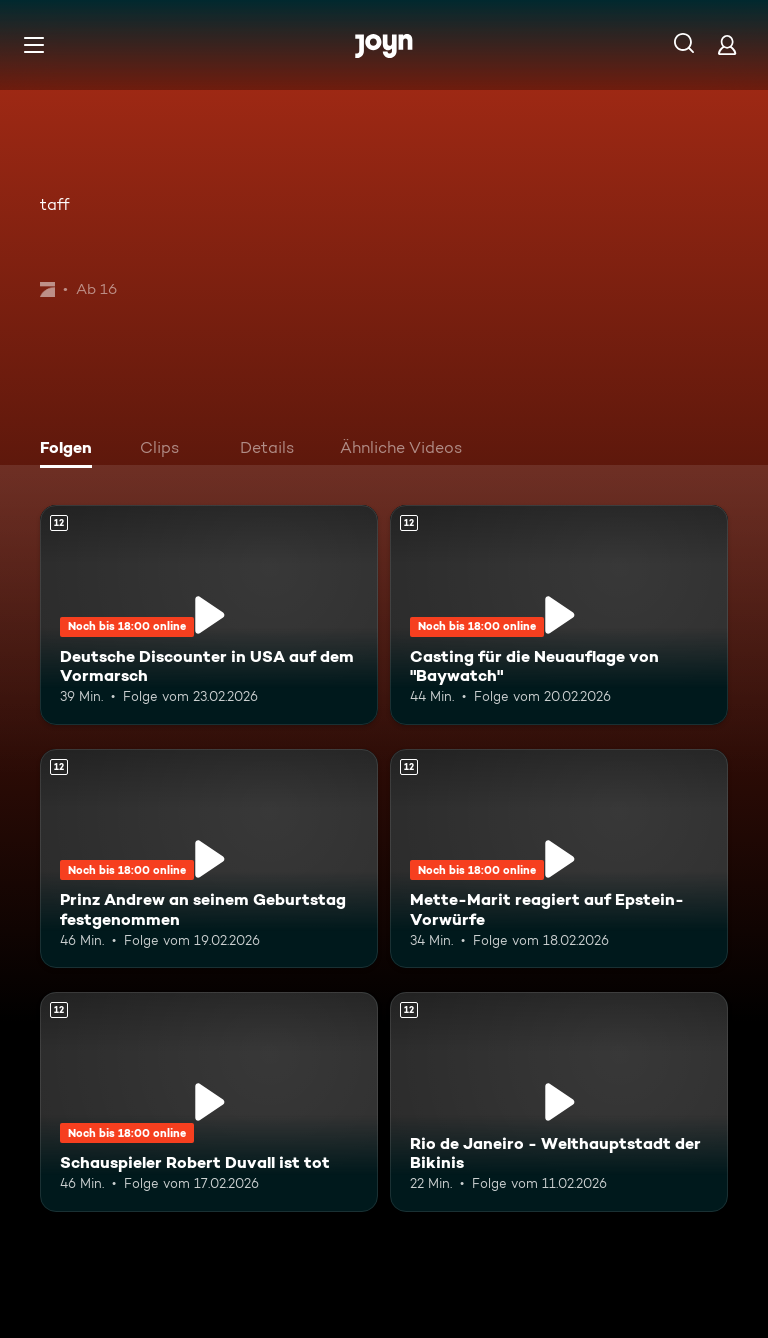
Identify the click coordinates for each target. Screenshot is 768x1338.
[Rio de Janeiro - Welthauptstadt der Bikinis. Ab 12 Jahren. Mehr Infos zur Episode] (559, 1102)
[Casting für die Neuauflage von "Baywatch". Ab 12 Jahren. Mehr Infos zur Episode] (559, 615)
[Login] (727, 44)
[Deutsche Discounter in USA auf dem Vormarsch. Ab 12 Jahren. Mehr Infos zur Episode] (209, 615)
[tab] (71, 450)
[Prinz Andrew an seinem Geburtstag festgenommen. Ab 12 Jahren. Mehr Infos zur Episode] (209, 859)
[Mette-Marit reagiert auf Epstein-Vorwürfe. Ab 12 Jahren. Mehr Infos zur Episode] (559, 859)
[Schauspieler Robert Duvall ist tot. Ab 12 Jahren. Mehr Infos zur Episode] (209, 1102)
